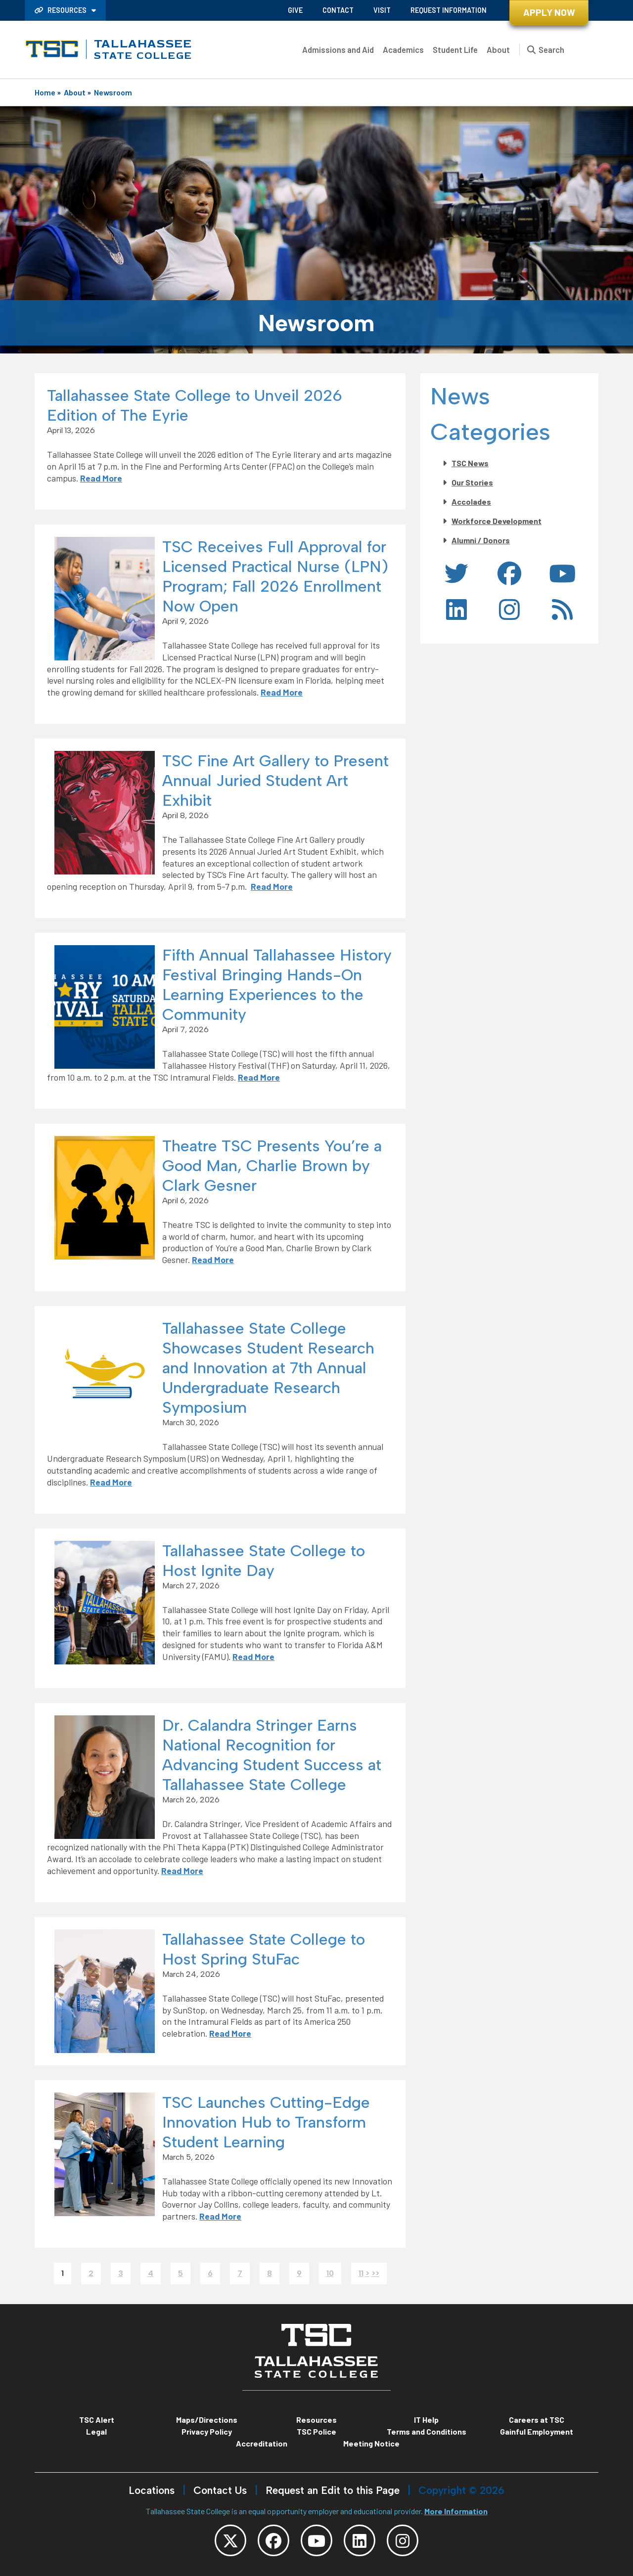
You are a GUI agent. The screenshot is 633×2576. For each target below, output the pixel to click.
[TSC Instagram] (402, 2540)
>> (375, 2273)
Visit (382, 10)
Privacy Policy (206, 2431)
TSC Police (316, 2431)
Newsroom (113, 92)
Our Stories (472, 482)
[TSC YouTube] (316, 2540)
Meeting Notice (371, 2443)
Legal (96, 2431)
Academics (403, 49)
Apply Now (549, 12)
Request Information (448, 10)
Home (45, 92)
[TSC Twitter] (230, 2540)
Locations (152, 2490)
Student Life (455, 49)
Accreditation (261, 2443)
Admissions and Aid (338, 49)
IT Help (426, 2419)
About (498, 49)
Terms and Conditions (426, 2431)
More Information (456, 2511)
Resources (61, 10)
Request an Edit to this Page (333, 2490)
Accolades (471, 501)
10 (330, 2273)
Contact (338, 10)
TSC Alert (96, 2419)
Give (295, 10)
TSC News (470, 463)
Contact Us (220, 2490)
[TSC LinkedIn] (359, 2540)
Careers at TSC (536, 2419)
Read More (101, 478)
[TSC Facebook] (273, 2540)
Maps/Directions (206, 2419)
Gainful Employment (536, 2431)
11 (361, 2273)
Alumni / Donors (481, 540)
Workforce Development (497, 520)
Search (551, 49)
